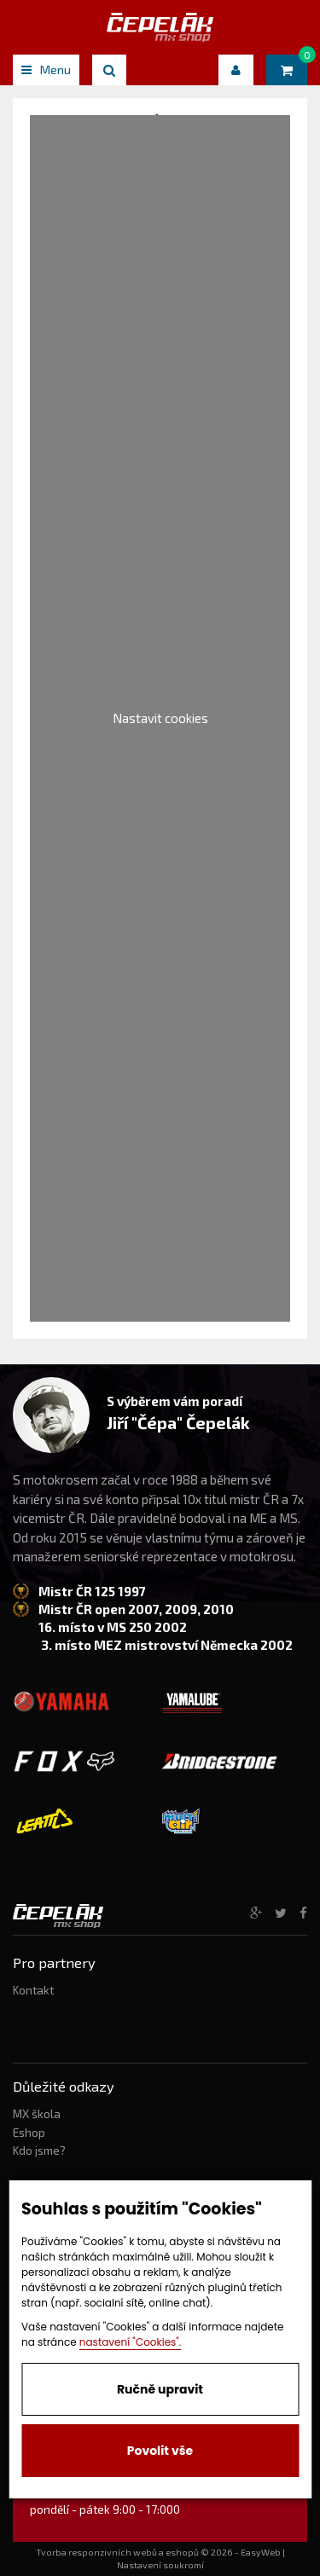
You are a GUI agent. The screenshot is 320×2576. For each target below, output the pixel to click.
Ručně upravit (160, 2389)
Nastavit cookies (160, 718)
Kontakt (33, 1990)
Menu (46, 69)
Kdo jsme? (39, 2150)
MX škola (37, 2114)
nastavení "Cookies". (130, 2342)
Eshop (29, 2132)
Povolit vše (160, 2450)
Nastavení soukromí (160, 2565)
